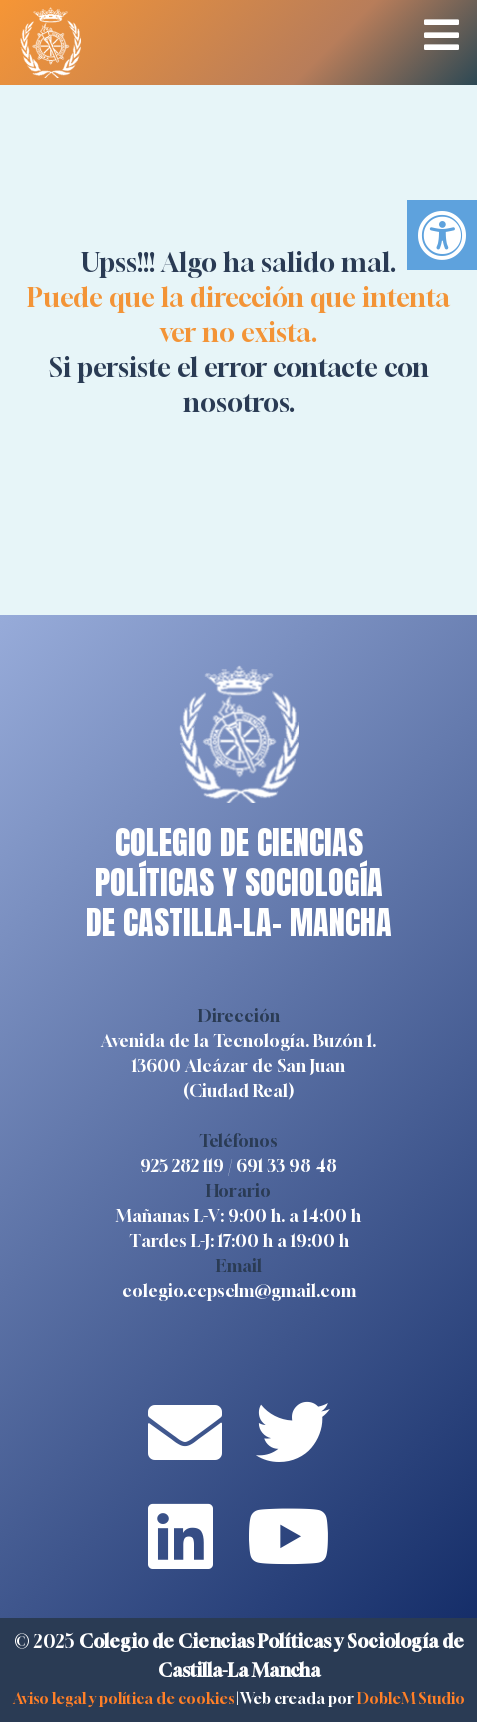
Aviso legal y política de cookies (123, 1698)
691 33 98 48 (286, 1165)
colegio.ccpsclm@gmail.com (239, 1290)
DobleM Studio (411, 1698)
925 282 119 (182, 1165)
